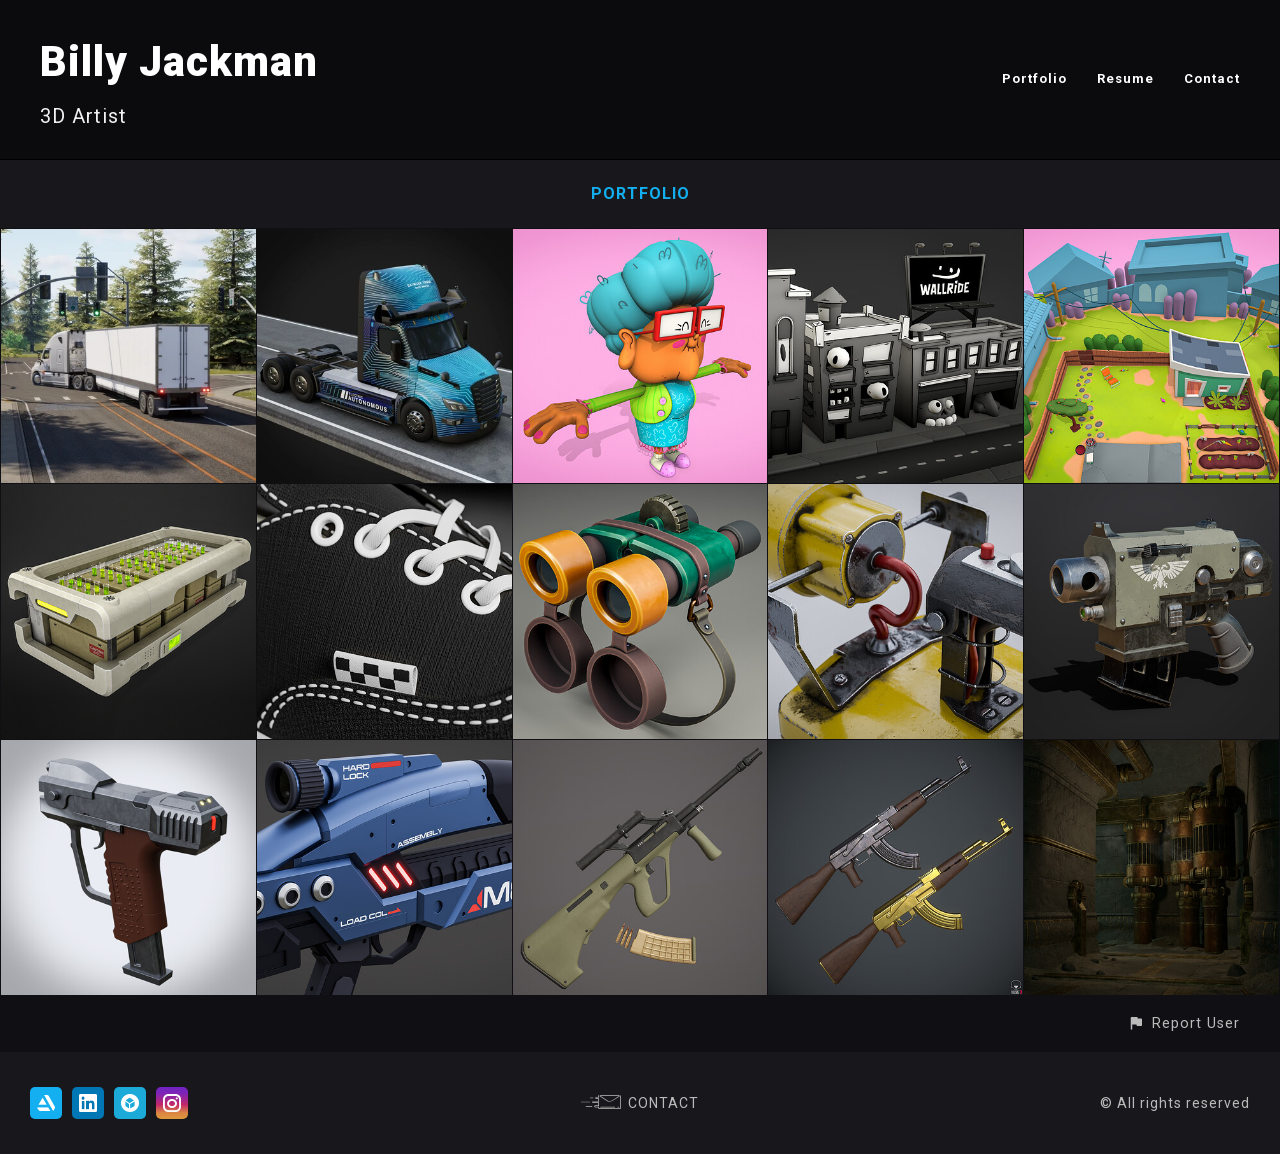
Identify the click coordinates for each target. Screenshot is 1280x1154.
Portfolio (1034, 78)
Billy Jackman (179, 61)
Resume (1125, 78)
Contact (1212, 78)
